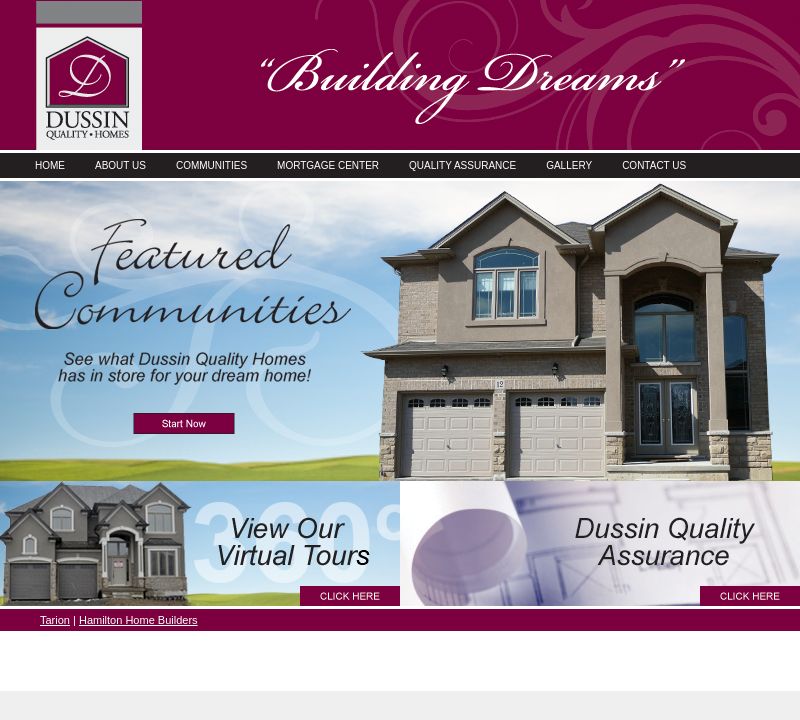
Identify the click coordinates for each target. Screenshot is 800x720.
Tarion (55, 620)
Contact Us (654, 165)
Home (50, 165)
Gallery (569, 165)
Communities (211, 165)
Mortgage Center (328, 165)
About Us (120, 165)
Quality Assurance (462, 165)
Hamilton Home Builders (138, 620)
